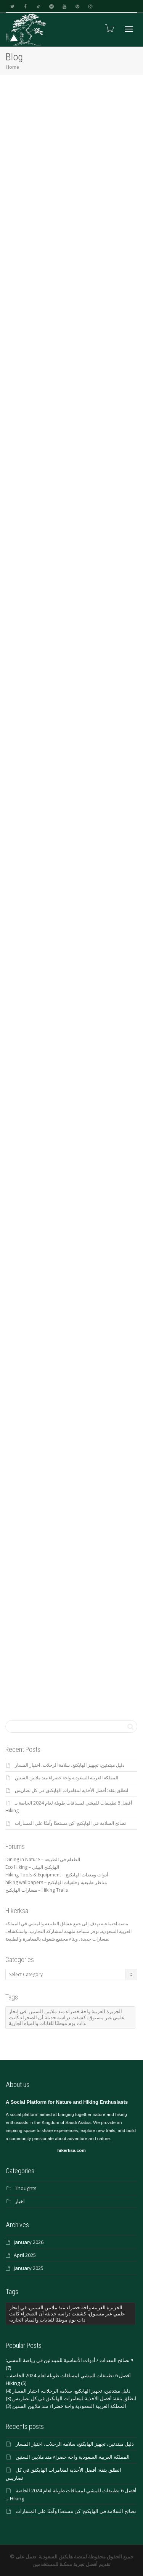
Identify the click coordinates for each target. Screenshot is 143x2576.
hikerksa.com (71, 2150)
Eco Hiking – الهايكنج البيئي (32, 1867)
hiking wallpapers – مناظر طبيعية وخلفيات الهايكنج (56, 1882)
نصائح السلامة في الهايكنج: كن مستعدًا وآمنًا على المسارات (70, 1823)
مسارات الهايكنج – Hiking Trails (36, 1890)
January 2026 (28, 2242)
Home (12, 67)
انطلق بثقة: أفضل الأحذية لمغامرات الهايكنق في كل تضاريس (71, 1790)
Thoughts (26, 2188)
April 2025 (25, 2255)
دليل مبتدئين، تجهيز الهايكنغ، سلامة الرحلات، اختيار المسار (69, 1765)
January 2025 (28, 2268)
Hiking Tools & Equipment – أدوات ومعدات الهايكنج (56, 1874)
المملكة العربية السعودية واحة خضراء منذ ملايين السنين (66, 1777)
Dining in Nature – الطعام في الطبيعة (42, 1859)
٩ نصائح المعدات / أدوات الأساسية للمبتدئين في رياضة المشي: (69, 2360)
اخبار (20, 2201)
